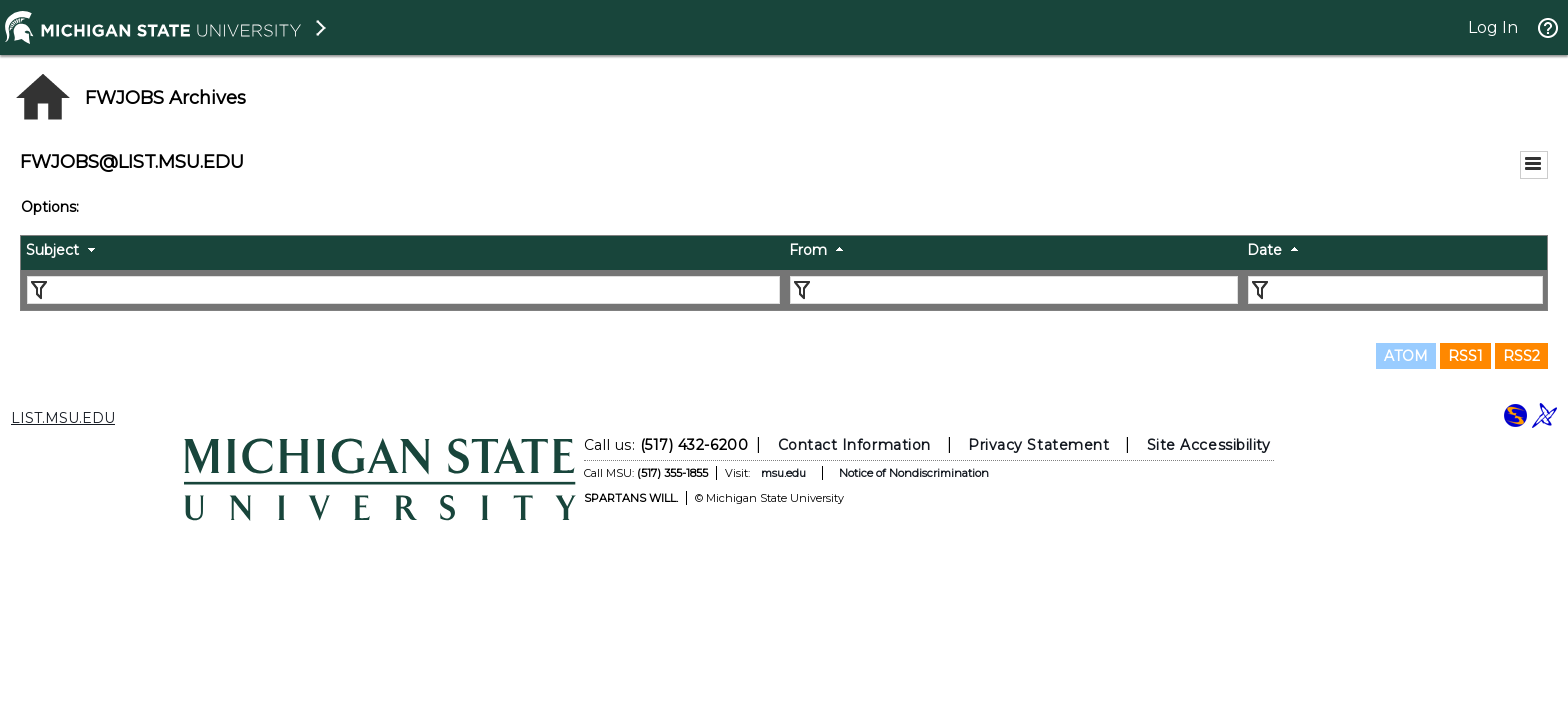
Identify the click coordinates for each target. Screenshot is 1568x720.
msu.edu (783, 473)
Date (1264, 250)
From (808, 250)
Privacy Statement (1038, 445)
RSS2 (1521, 356)
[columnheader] (402, 253)
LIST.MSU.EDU (63, 418)
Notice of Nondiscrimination (914, 473)
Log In (1493, 27)
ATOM (1406, 356)
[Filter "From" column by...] (1014, 290)
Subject (52, 250)
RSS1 (1465, 356)
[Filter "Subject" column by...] (403, 290)
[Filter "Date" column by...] (1395, 290)
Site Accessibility (1209, 445)
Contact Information (854, 445)
